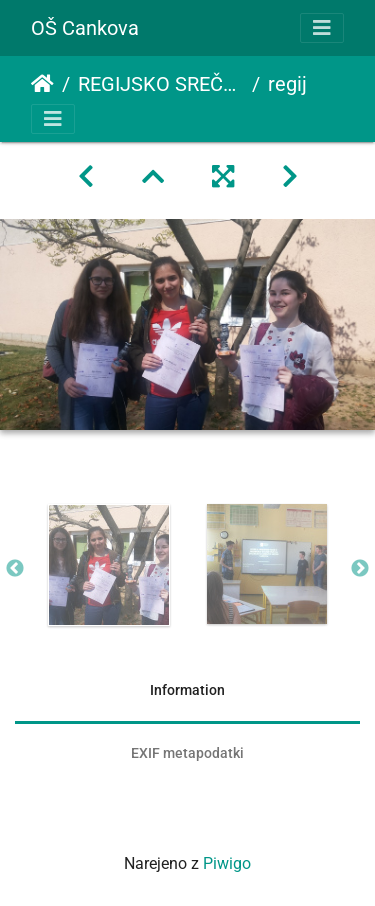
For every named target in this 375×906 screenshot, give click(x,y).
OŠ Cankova (85, 28)
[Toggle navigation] (322, 28)
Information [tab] (187, 690)
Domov (42, 84)
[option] (109, 565)
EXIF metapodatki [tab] (187, 753)
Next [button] (360, 569)
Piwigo (227, 863)
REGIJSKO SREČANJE (161, 84)
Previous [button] (15, 569)
